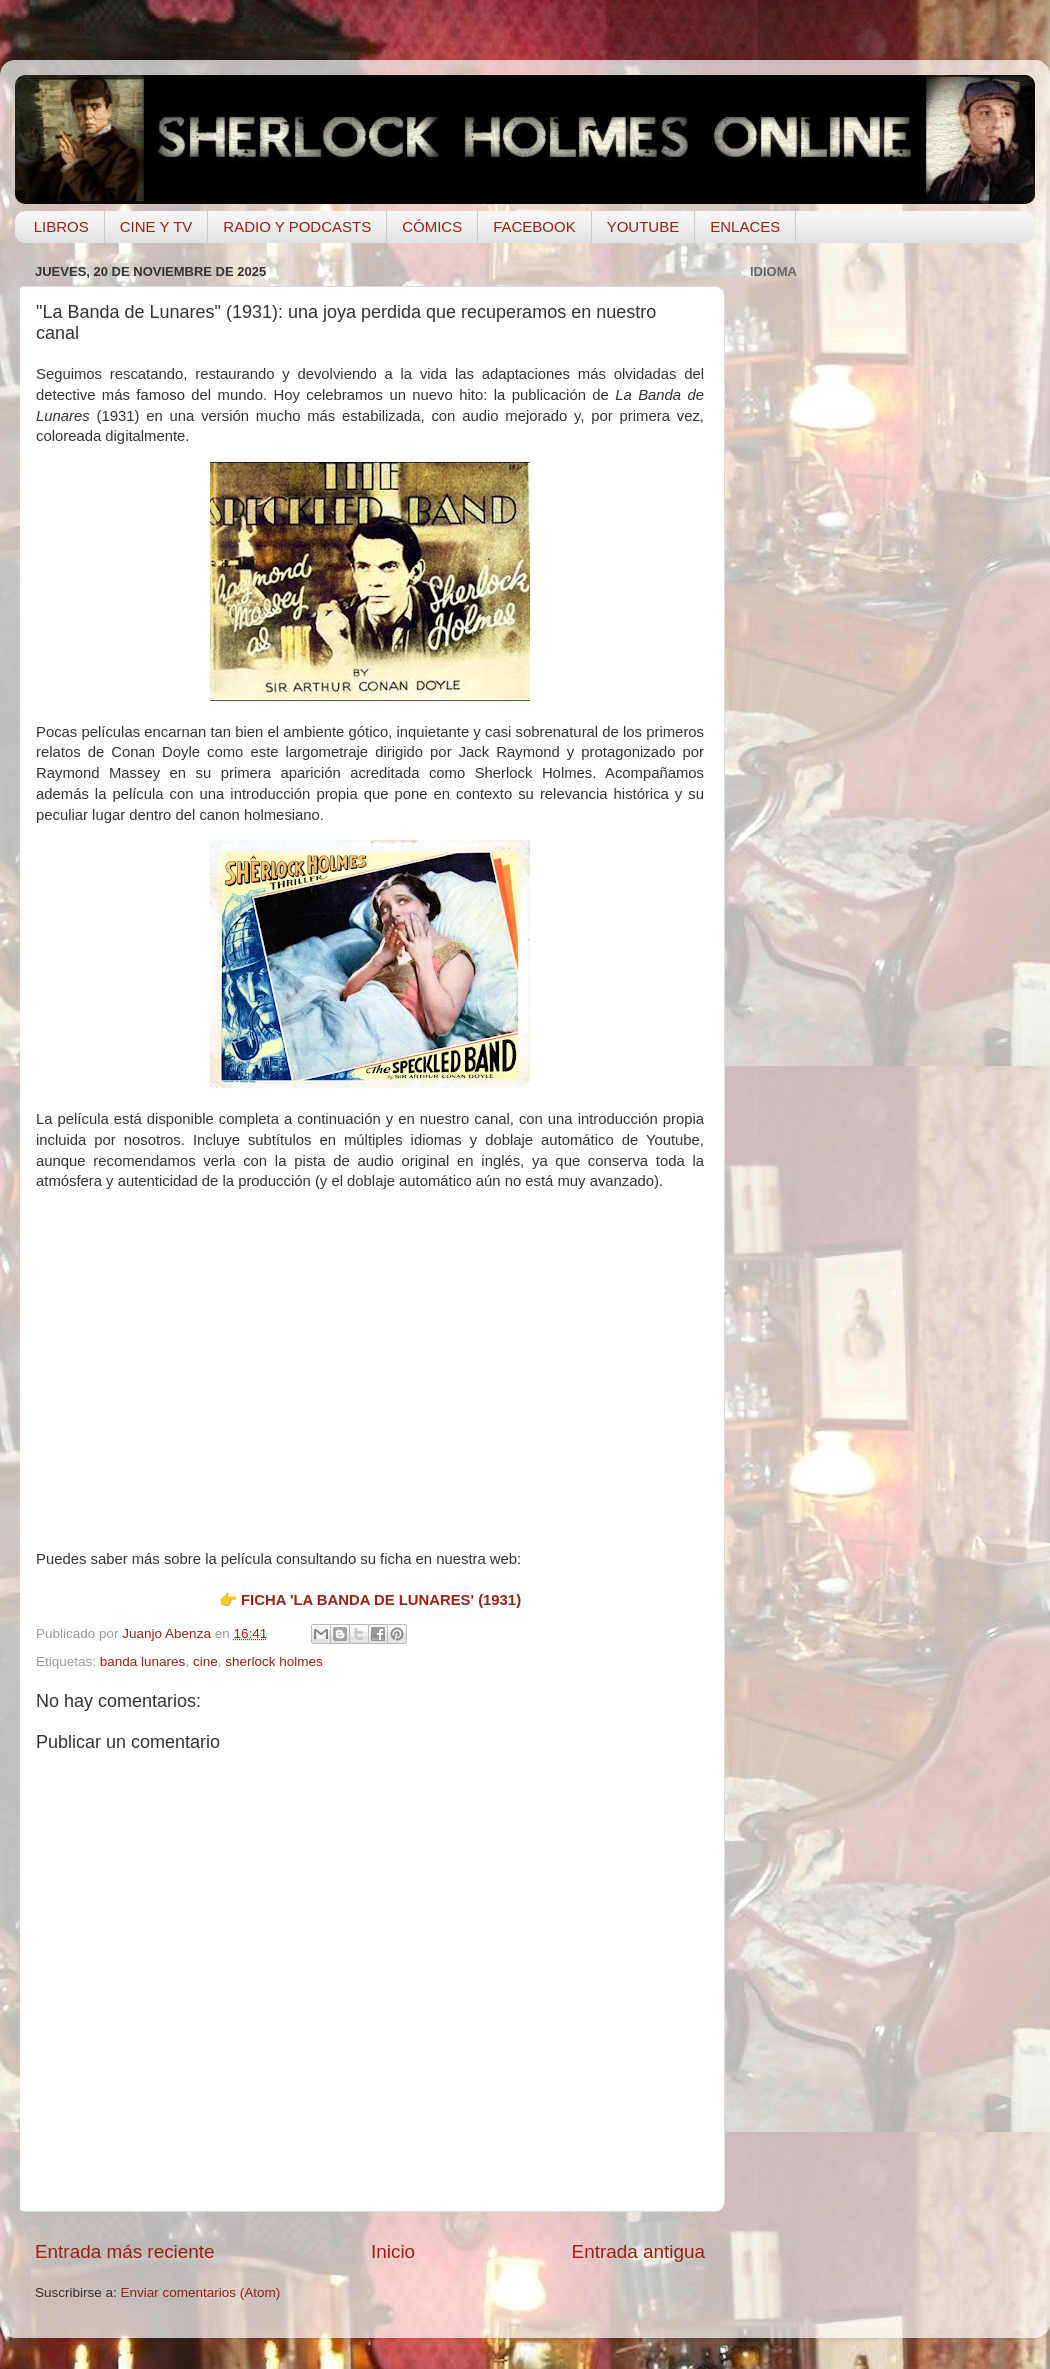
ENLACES (745, 226)
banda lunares (143, 1661)
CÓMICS (432, 226)
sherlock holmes (274, 1661)
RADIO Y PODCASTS (297, 226)
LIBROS (61, 226)
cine (205, 1661)
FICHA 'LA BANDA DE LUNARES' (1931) (381, 1600)
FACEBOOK (534, 226)
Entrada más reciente (125, 2251)
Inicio (393, 2251)
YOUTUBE (643, 226)
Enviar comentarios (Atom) (201, 2292)
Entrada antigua (638, 2251)
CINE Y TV (156, 226)
